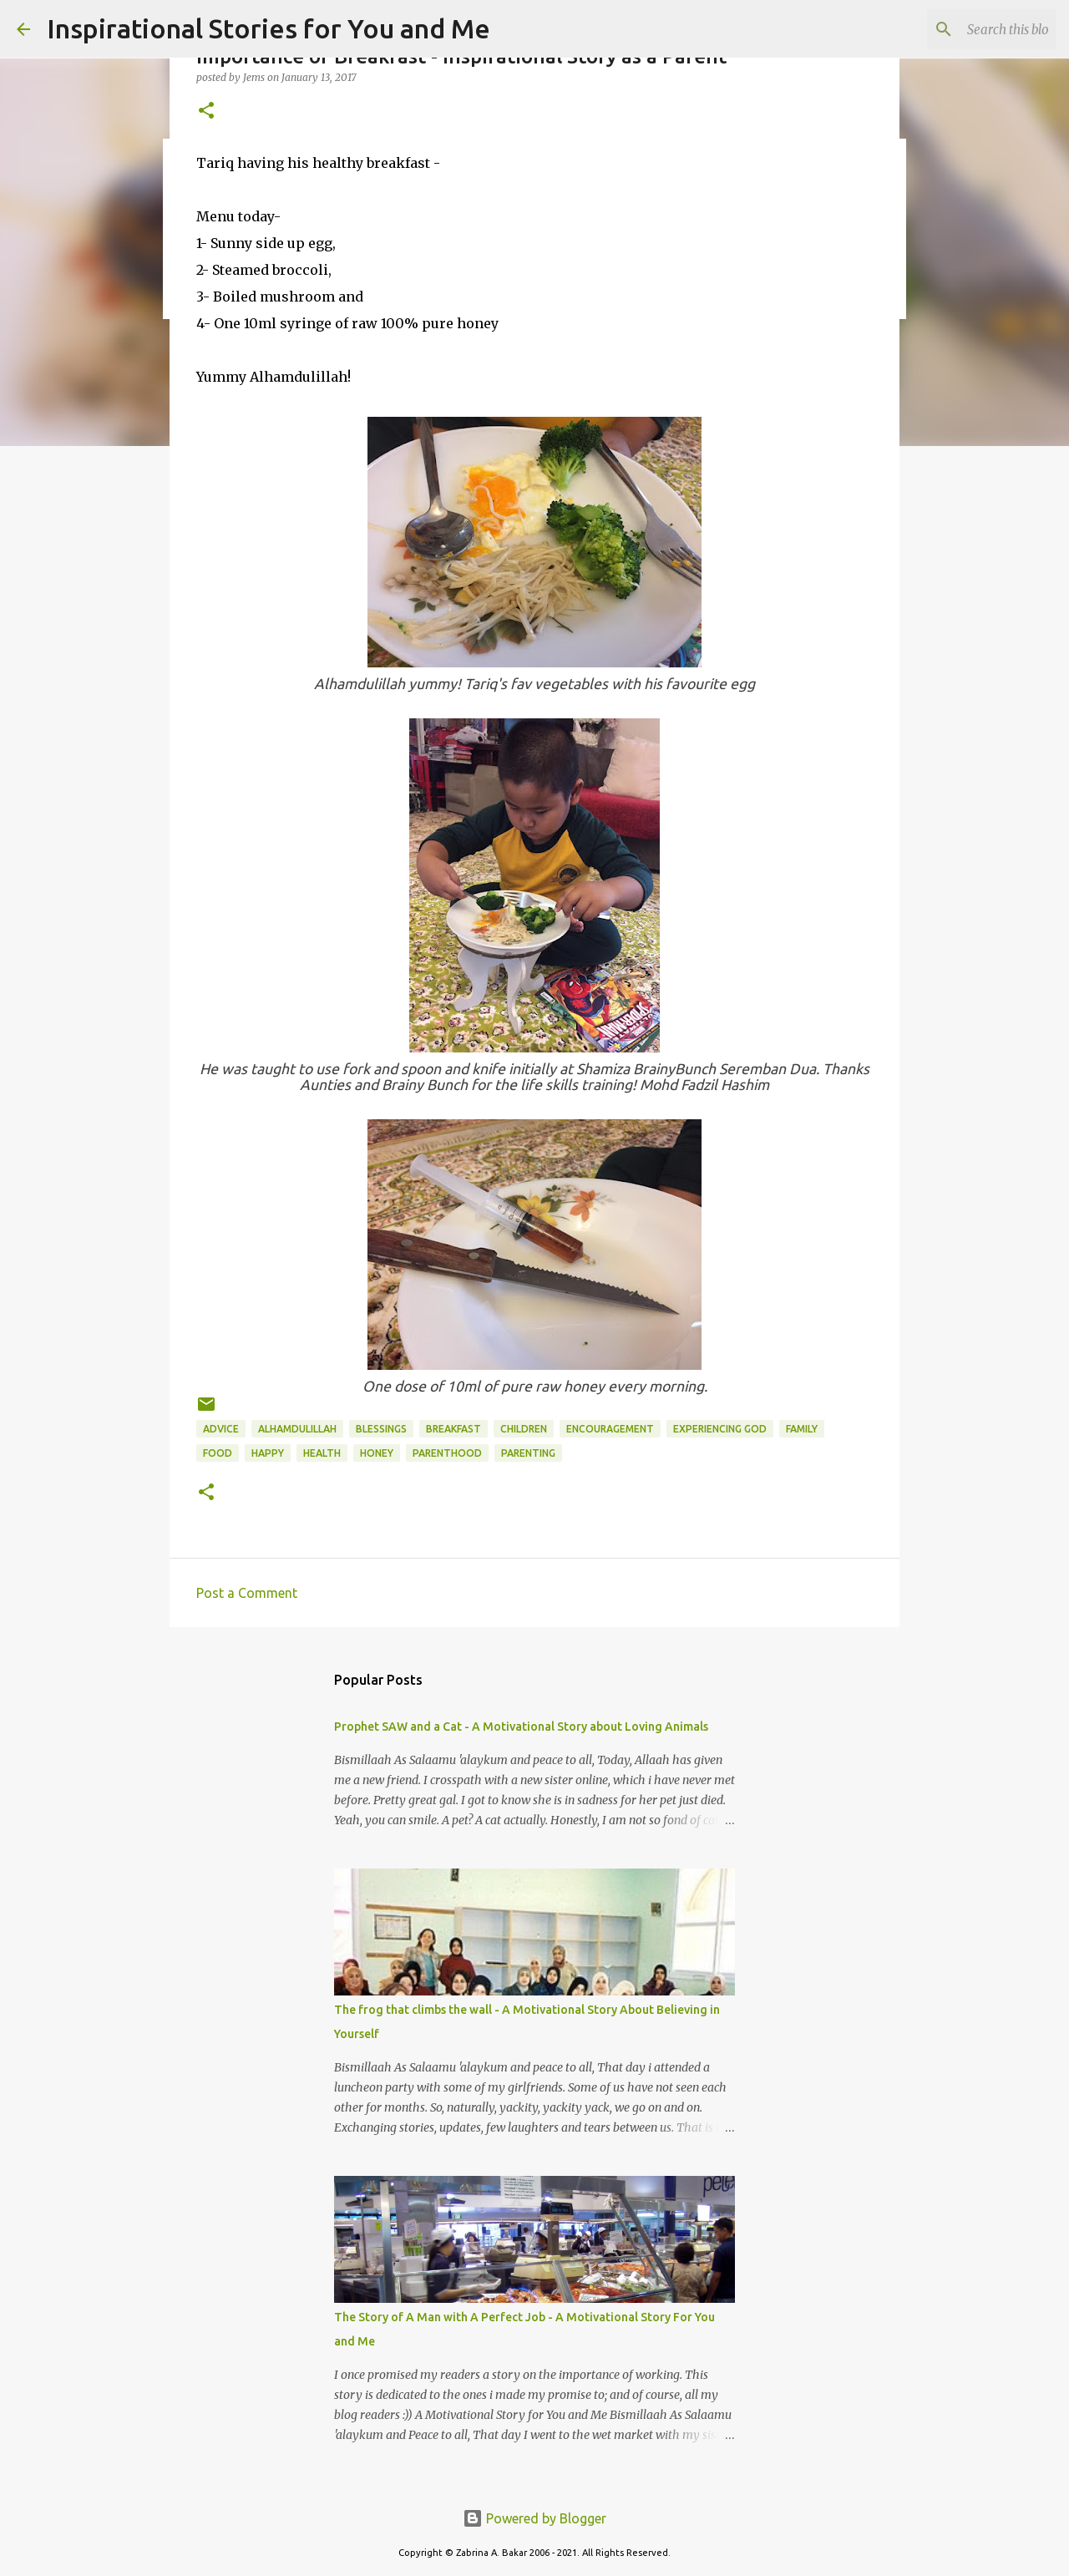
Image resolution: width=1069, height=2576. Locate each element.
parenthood (447, 1453)
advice (221, 1428)
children (523, 1428)
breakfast (453, 1428)
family (802, 1428)
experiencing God (720, 1428)
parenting (528, 1453)
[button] (206, 111)
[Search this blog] (968, 29)
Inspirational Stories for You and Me (268, 28)
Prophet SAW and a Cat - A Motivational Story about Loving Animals (521, 1726)
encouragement (610, 1428)
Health (322, 1453)
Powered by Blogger (534, 2518)
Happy (267, 1453)
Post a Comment (246, 1592)
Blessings (381, 1428)
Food (217, 1453)
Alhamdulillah (297, 1428)
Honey (376, 1453)
